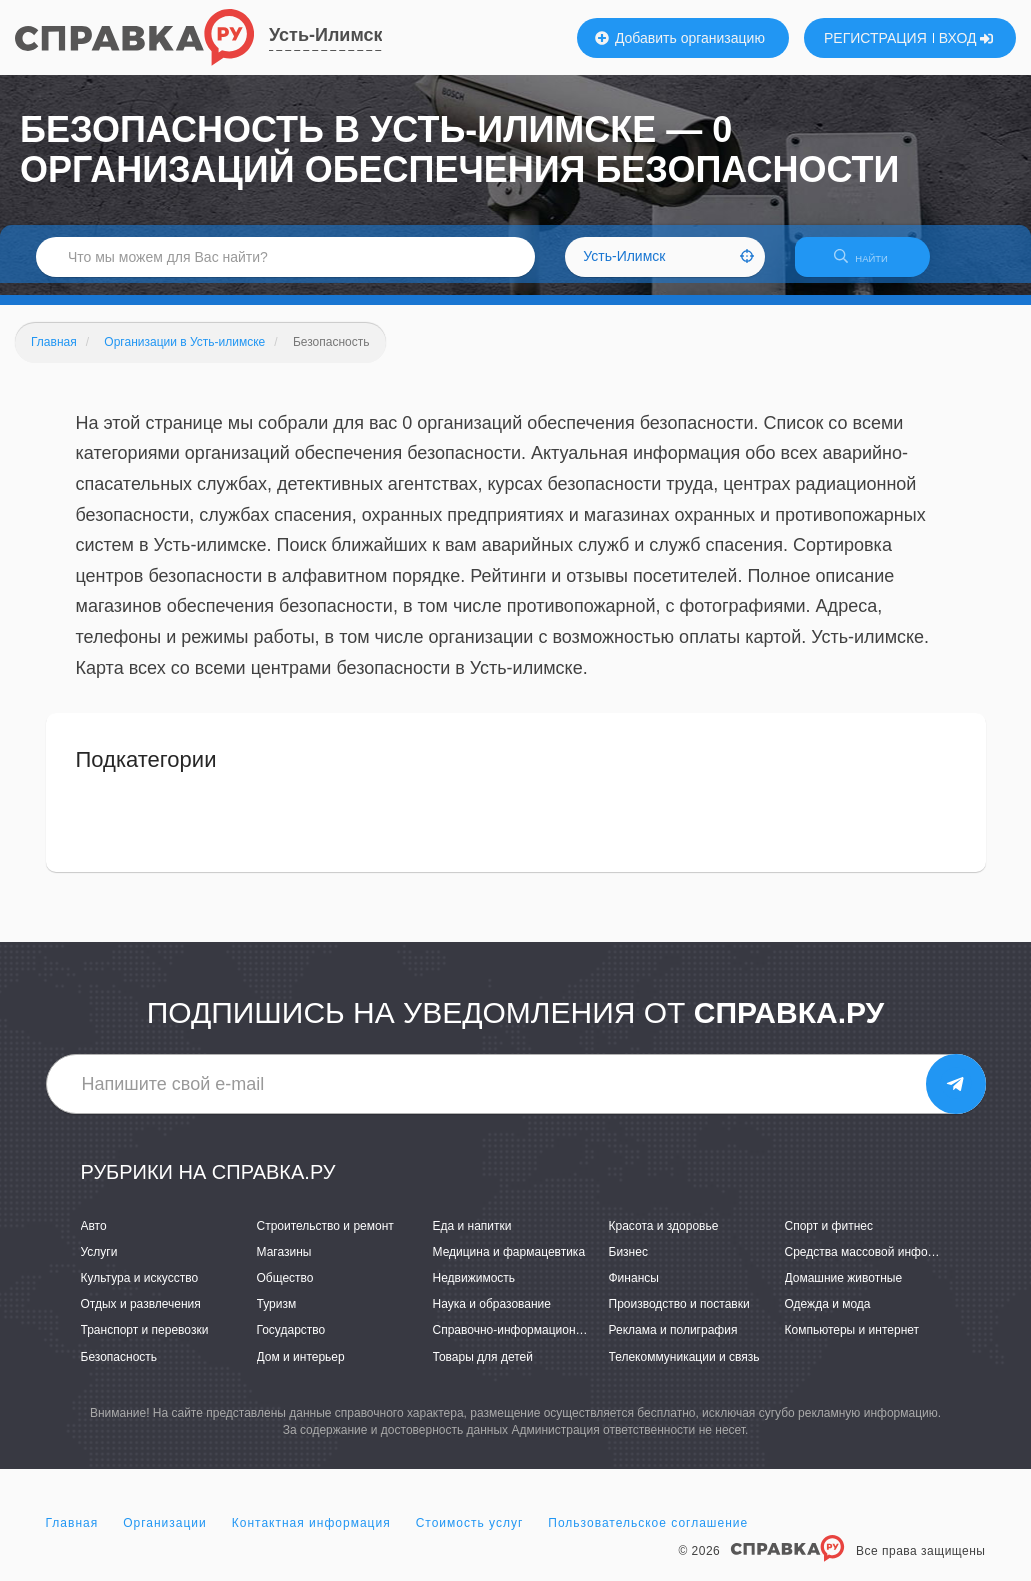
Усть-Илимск (325, 35)
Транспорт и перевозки (145, 1343)
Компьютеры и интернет (852, 1343)
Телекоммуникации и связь (684, 1369)
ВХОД (966, 38)
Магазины (284, 1264)
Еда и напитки (472, 1238)
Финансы (634, 1290)
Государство (291, 1343)
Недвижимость (474, 1290)
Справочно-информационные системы (541, 1343)
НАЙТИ (871, 264)
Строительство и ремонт (325, 1238)
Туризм (277, 1317)
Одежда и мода (828, 1317)
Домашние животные (844, 1290)
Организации (165, 1535)
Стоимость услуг (470, 1535)
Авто (94, 1238)
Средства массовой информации (877, 1264)
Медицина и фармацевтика (509, 1264)
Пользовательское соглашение (648, 1535)
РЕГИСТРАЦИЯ (875, 38)
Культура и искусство (140, 1290)
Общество (285, 1290)
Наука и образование (492, 1317)
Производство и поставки (679, 1317)
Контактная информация (311, 1535)
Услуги (99, 1264)
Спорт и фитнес (829, 1238)
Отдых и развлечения (141, 1317)
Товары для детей (483, 1369)
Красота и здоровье (664, 1238)
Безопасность (119, 1369)
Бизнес (628, 1264)
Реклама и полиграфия (673, 1343)
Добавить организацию (680, 38)
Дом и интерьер (301, 1369)
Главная (72, 1535)
